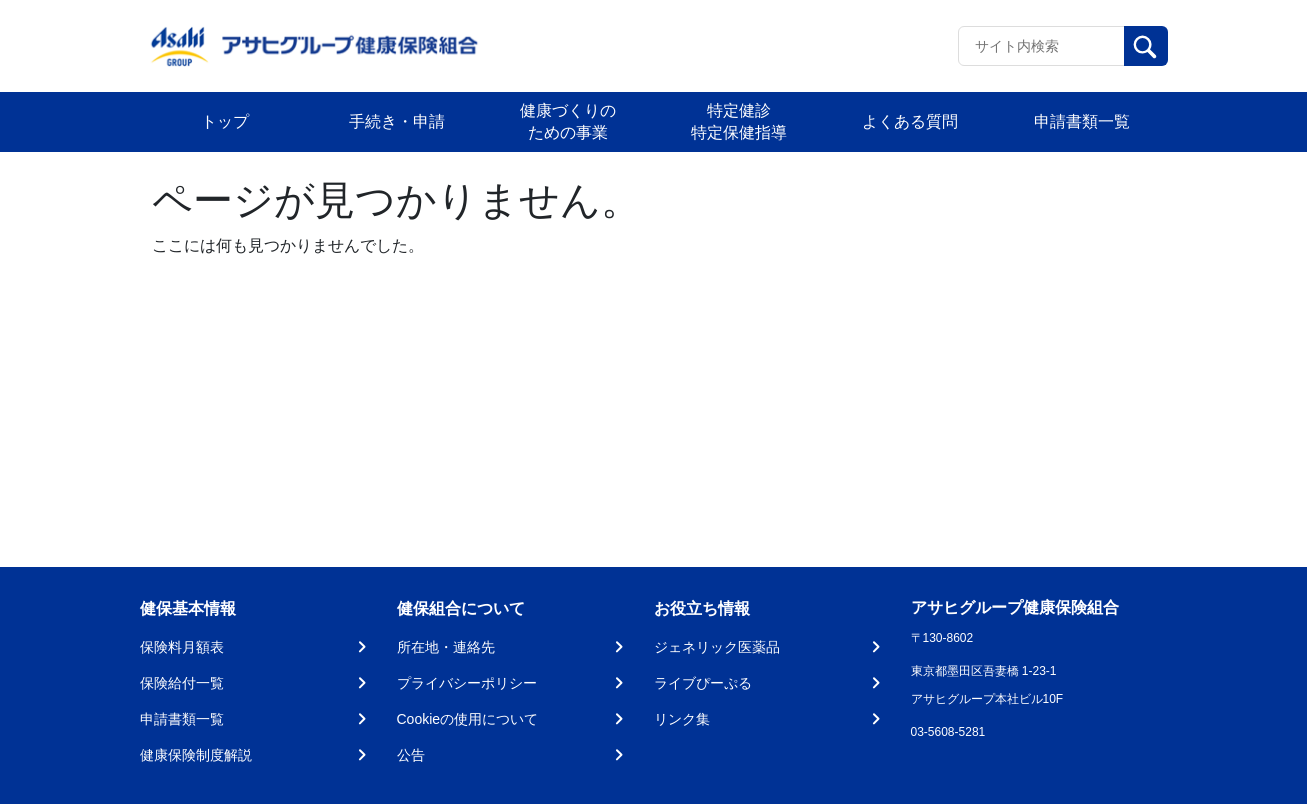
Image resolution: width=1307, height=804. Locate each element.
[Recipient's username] (1041, 46)
